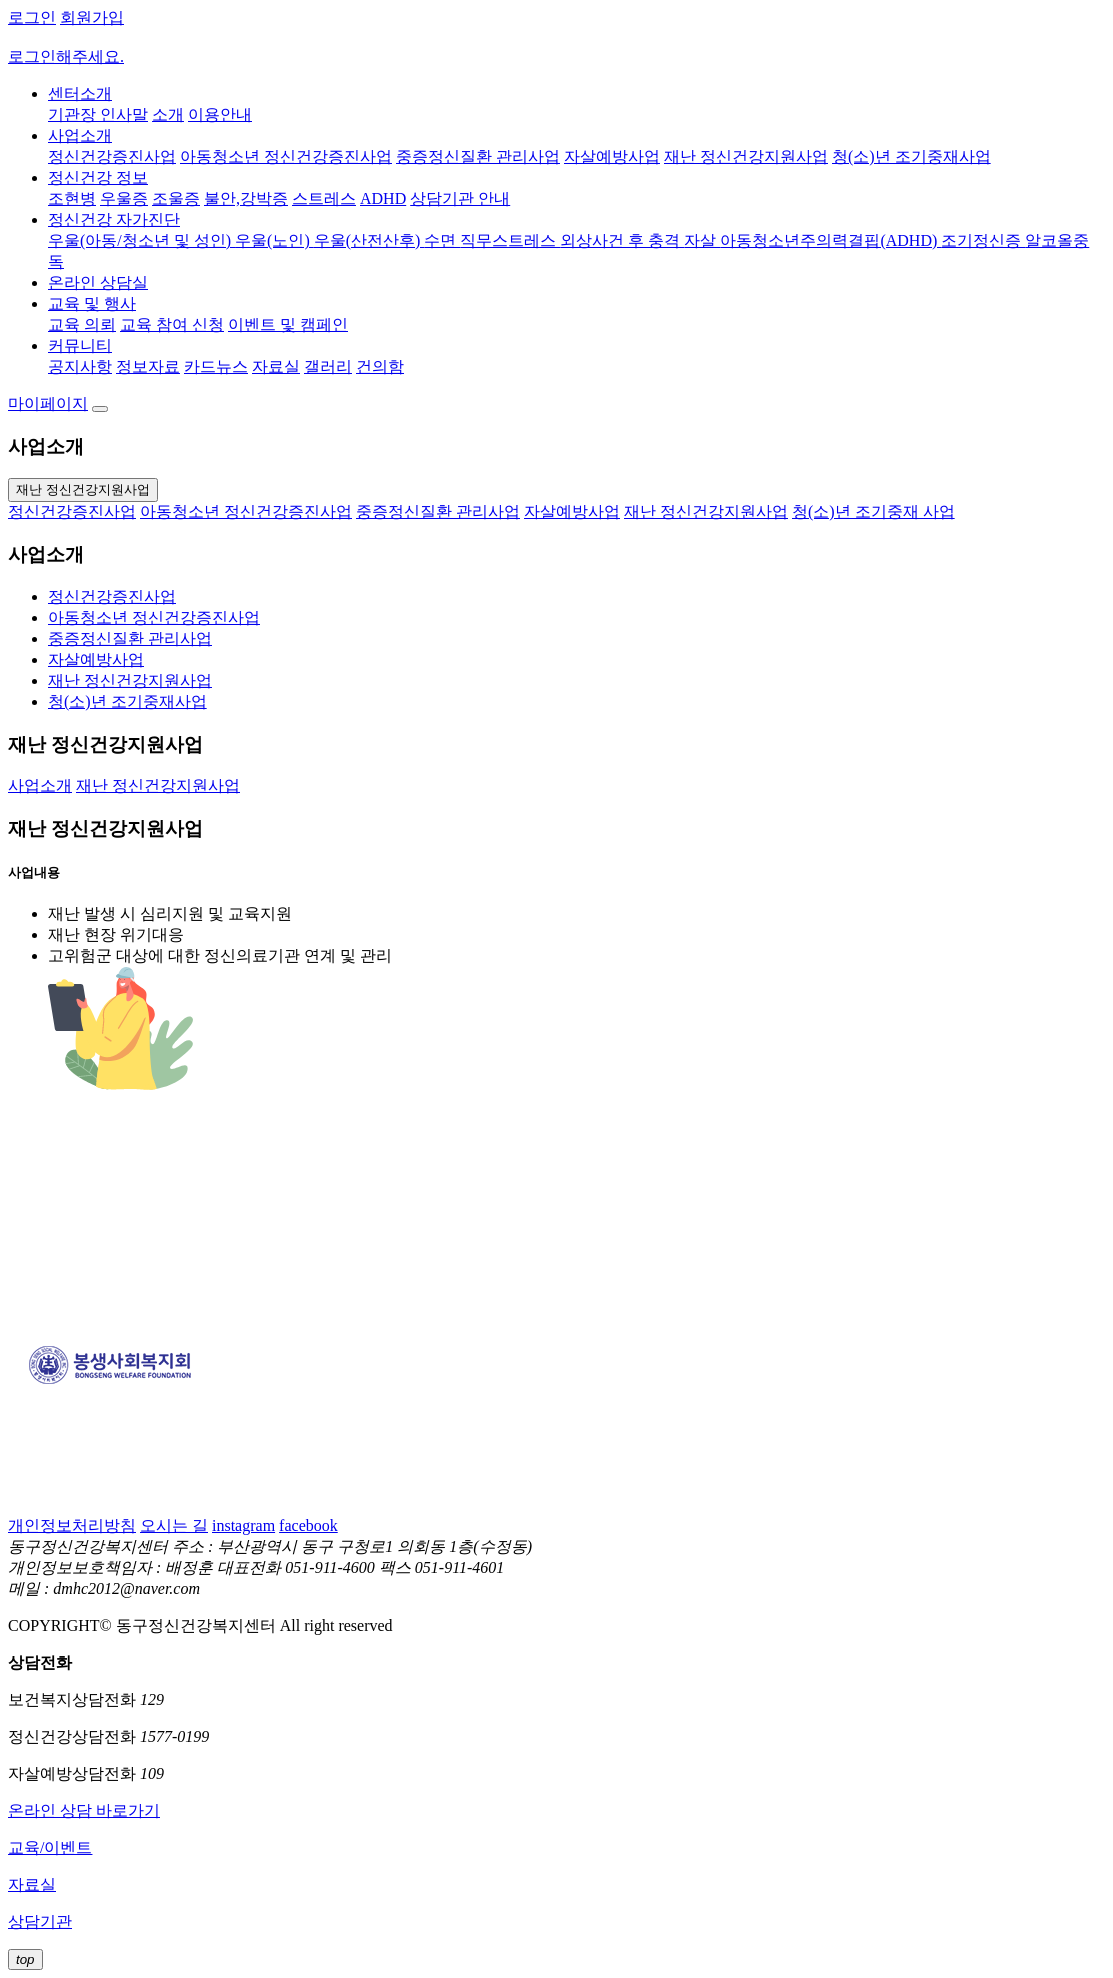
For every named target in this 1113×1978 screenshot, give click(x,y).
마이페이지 (48, 403)
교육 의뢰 (82, 324)
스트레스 (324, 198)
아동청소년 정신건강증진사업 (286, 156)
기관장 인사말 (98, 114)
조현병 (72, 198)
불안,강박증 (246, 198)
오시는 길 (174, 1525)
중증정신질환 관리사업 (478, 156)
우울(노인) (274, 240)
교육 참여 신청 (172, 324)
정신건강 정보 (98, 177)
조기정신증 (983, 240)
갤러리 (328, 366)
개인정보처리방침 (72, 1525)
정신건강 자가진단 (114, 219)
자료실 (276, 366)
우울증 (124, 198)
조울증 (176, 198)
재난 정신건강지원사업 (746, 156)
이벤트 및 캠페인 (288, 324)
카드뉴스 (216, 366)
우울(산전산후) (369, 240)
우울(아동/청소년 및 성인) (141, 240)
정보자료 (148, 366)
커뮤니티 (80, 345)
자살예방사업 (612, 156)
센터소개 (80, 93)
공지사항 (80, 366)
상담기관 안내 (460, 198)
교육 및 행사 (92, 303)
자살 (702, 240)
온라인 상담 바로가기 (84, 1810)
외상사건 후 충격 (622, 240)
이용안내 (220, 114)
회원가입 (92, 17)
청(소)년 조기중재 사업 (873, 511)
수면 (442, 240)
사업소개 (80, 135)
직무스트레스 (510, 240)
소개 (168, 114)
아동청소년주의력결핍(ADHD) (830, 240)
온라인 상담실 (98, 282)
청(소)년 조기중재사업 (911, 156)
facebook (308, 1525)
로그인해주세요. (66, 56)
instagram (243, 1525)
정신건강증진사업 (112, 156)
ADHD (383, 198)
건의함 (380, 366)
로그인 (32, 17)
